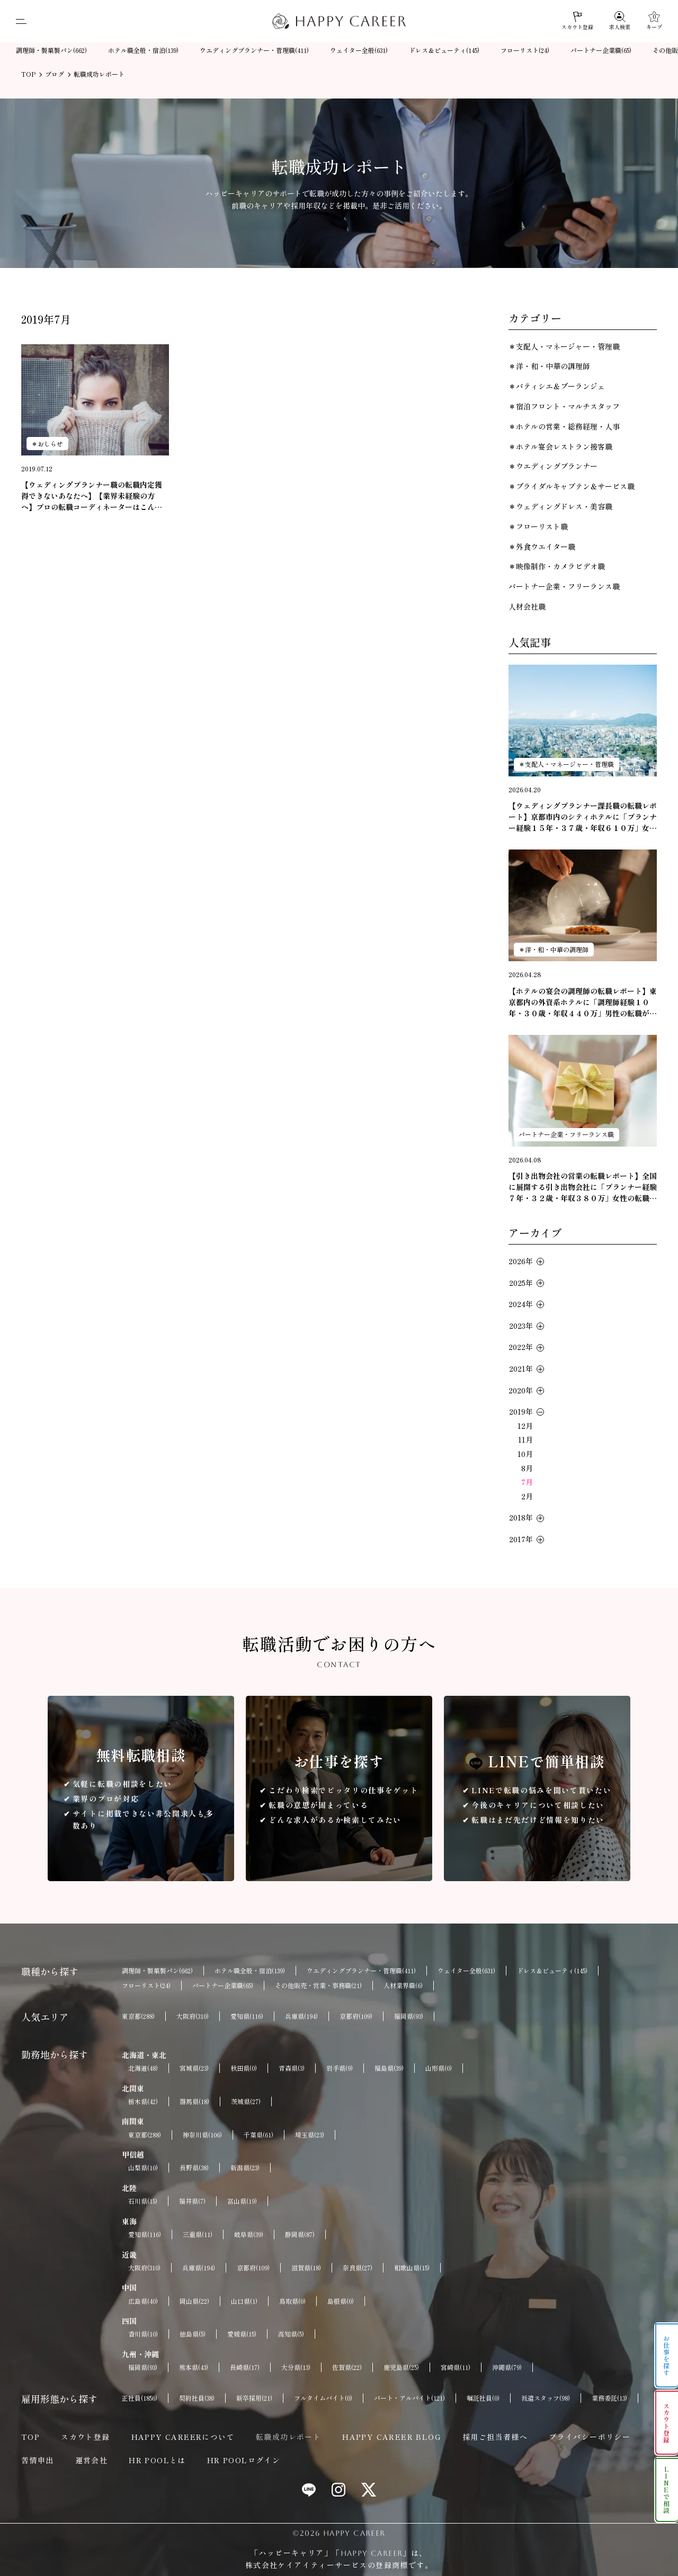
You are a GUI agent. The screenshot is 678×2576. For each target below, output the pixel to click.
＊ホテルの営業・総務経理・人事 (564, 426)
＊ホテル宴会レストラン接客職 (560, 446)
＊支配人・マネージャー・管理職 (564, 346)
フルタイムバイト (323, 2398)
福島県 (389, 2068)
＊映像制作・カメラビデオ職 (556, 566)
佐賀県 (347, 2367)
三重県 (197, 2234)
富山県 (242, 2201)
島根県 (340, 2301)
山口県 (244, 2301)
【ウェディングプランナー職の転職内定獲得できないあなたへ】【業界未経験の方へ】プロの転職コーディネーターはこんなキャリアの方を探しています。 (91, 496)
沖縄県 (507, 2367)
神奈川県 (202, 2135)
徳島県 (193, 2334)
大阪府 (192, 2016)
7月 (527, 1482)
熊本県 (193, 2367)
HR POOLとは (157, 2460)
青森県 (292, 2068)
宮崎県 (455, 2367)
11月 (525, 1439)
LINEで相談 (666, 2490)
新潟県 (245, 2167)
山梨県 (143, 2167)
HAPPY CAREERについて (183, 2436)
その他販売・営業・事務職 (318, 1985)
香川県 (143, 2334)
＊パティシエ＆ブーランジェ (556, 386)
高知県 (291, 2334)
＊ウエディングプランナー (552, 466)
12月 (525, 1425)
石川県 (142, 2201)
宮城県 (194, 2068)
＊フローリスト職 (538, 526)
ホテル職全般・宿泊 (143, 51)
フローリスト (525, 51)
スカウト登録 (85, 2436)
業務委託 (609, 2398)
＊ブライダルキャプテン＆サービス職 (571, 486)
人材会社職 (527, 606)
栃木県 (143, 2101)
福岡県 (408, 2016)
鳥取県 (292, 2301)
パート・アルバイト (409, 2398)
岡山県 (194, 2301)
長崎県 (245, 2367)
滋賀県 (306, 2268)
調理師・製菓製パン (51, 51)
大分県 (295, 2367)
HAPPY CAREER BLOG (391, 2436)
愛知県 (246, 2016)
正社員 (139, 2398)
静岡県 (300, 2234)
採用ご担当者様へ (495, 2436)
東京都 (138, 2016)
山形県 (438, 2068)
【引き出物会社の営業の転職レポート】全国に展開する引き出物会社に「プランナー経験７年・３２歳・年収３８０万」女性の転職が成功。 (582, 1187)
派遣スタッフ (545, 2398)
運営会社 (91, 2460)
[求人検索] (619, 21)
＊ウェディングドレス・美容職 (560, 506)
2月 (527, 1496)
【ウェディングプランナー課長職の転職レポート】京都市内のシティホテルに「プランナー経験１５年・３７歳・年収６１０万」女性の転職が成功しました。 (582, 817)
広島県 (143, 2301)
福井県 (192, 2201)
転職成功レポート (288, 2436)
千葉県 (258, 2135)
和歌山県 (412, 2268)
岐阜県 (248, 2234)
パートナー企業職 (600, 51)
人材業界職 (403, 1985)
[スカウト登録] (577, 21)
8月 (527, 1468)
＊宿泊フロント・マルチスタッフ (564, 406)
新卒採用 (254, 2398)
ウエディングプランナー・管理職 (254, 51)
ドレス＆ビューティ (444, 51)
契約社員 (197, 2398)
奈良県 (357, 2268)
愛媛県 (241, 2334)
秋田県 (243, 2068)
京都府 (356, 2016)
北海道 (143, 2068)
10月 (525, 1453)
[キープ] (654, 21)
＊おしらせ (47, 443)
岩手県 (339, 2068)
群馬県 (194, 2101)
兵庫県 (301, 2016)
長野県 (194, 2167)
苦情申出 (37, 2460)
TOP (30, 2436)
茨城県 (246, 2101)
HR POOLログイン (243, 2460)
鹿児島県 (401, 2367)
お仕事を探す (666, 2355)
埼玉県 (309, 2135)
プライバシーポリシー (589, 2436)
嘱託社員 (483, 2398)
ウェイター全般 (359, 51)
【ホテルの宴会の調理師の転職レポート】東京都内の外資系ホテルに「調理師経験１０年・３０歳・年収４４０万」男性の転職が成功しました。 (582, 1002)
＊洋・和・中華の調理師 (549, 366)
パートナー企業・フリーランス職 (564, 586)
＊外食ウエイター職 (541, 546)
